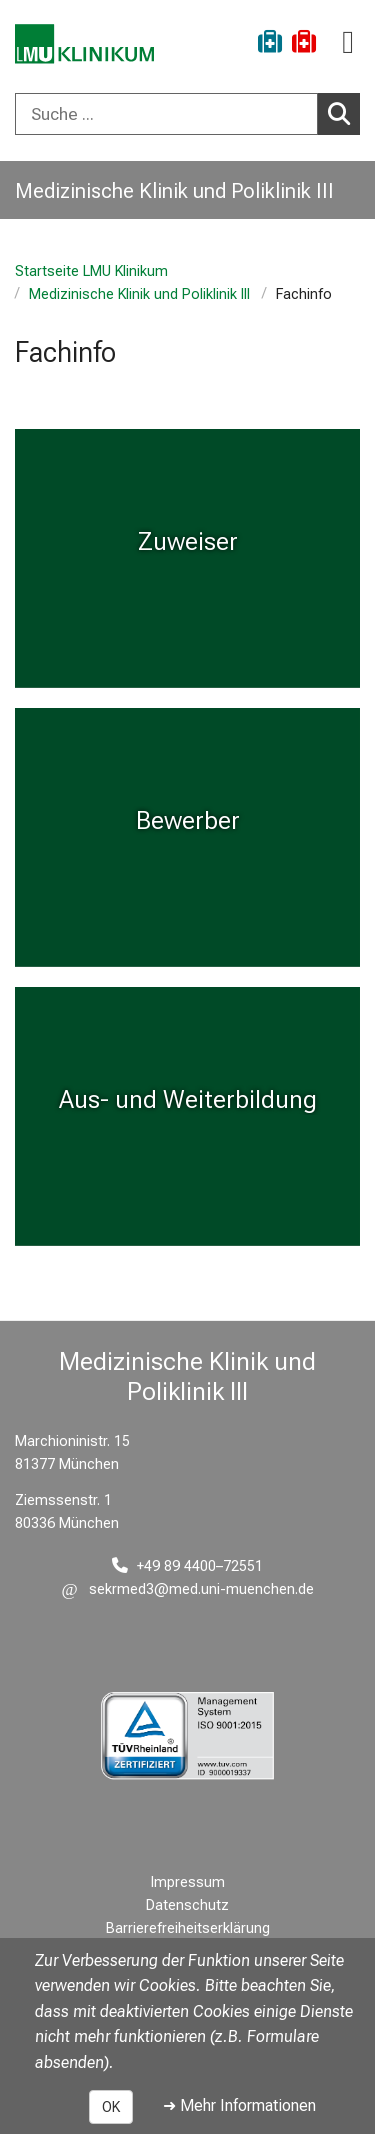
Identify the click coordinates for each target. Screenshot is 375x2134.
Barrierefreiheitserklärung (188, 1928)
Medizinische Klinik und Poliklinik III (139, 294)
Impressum (188, 1882)
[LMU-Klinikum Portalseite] (85, 44)
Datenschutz (187, 1905)
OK (111, 2107)
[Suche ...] (166, 114)
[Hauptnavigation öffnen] (348, 42)
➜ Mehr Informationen (239, 2105)
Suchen (344, 113)
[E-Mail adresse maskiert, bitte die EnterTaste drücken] (188, 1589)
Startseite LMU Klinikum (91, 271)
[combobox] (187, 114)
